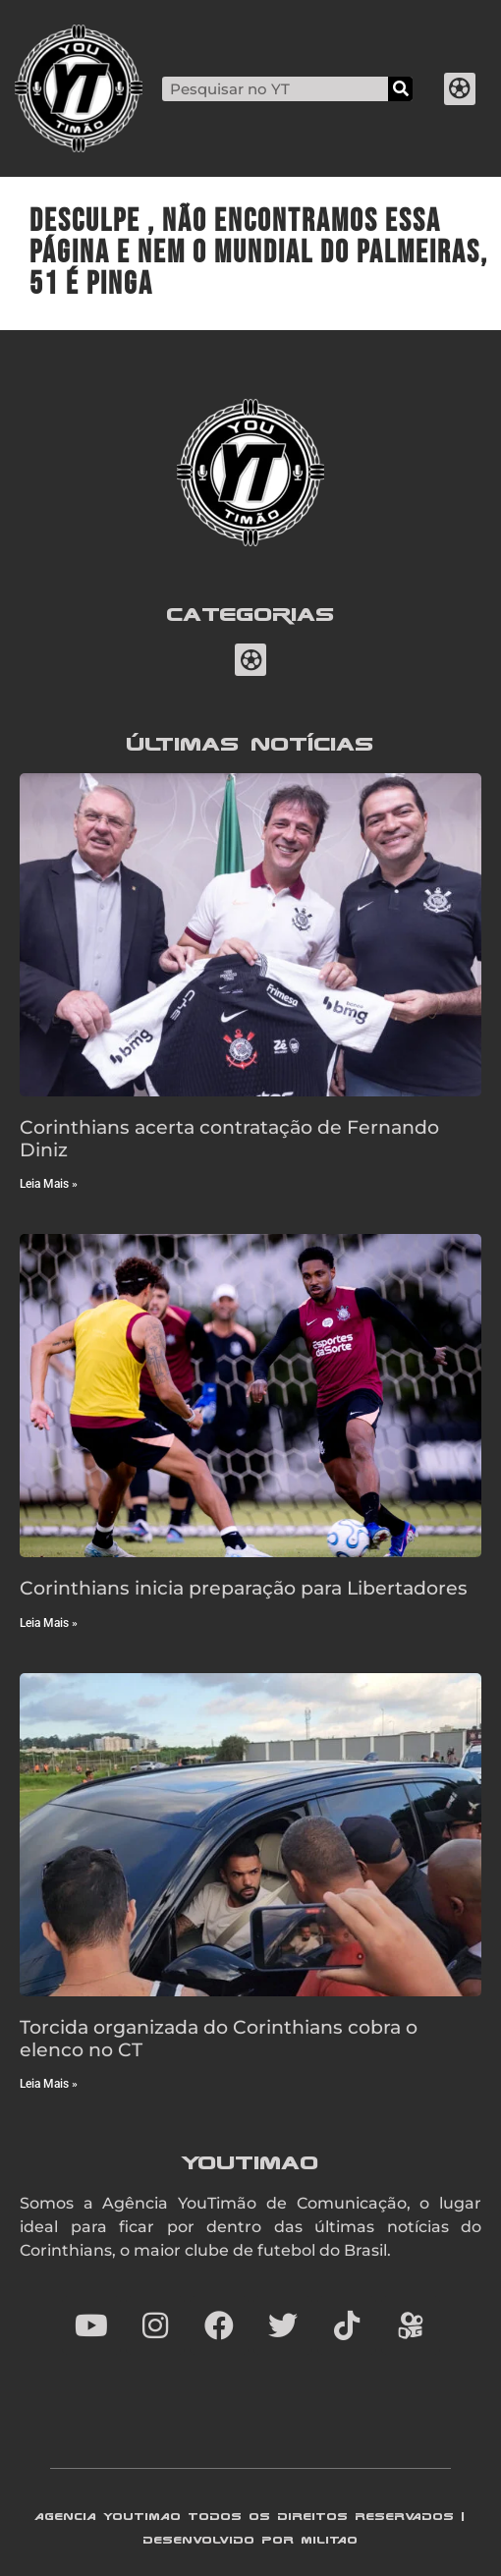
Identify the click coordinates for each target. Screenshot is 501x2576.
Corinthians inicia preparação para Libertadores (244, 1587)
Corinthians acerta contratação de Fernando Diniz (229, 1138)
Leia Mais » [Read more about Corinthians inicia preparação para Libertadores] (49, 1623)
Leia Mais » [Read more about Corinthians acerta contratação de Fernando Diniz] (49, 1184)
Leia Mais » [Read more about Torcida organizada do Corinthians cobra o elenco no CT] (49, 2084)
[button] (459, 89)
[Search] (400, 89)
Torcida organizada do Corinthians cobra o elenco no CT (219, 2038)
